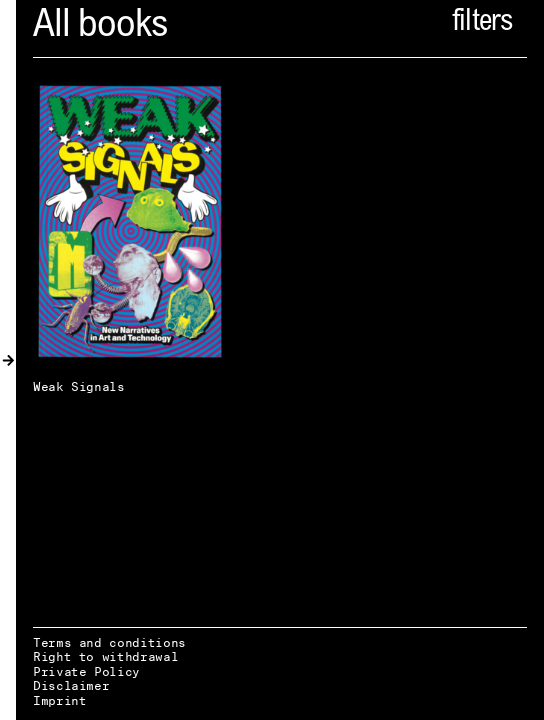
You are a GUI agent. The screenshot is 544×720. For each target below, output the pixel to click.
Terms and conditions (109, 642)
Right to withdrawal (105, 656)
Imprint (59, 700)
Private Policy (86, 671)
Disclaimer (71, 685)
